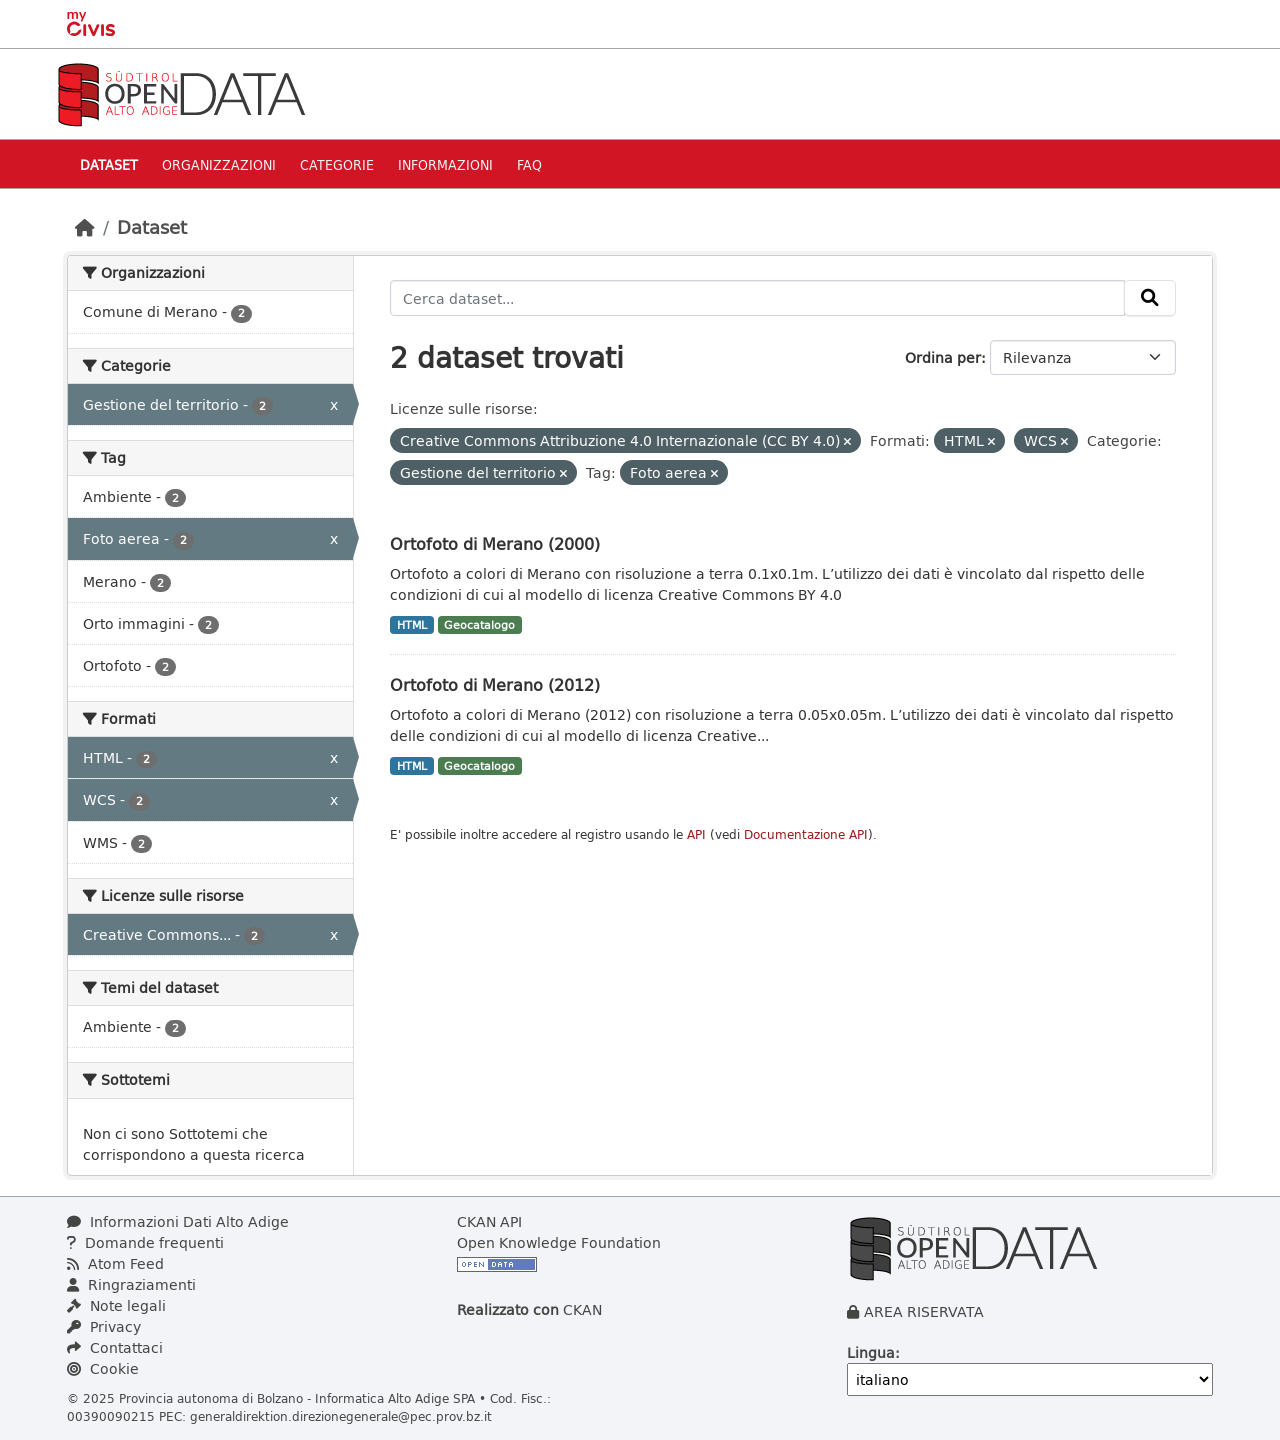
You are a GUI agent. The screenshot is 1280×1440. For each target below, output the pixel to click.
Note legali (116, 1305)
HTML (412, 625)
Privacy (104, 1326)
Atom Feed (115, 1263)
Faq (529, 164)
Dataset (109, 164)
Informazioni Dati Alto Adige (178, 1221)
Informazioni (445, 164)
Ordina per (943, 357)
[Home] (85, 227)
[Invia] (1150, 298)
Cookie (103, 1368)
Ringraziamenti (131, 1284)
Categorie (337, 164)
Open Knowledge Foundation (559, 1242)
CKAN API (489, 1221)
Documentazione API (806, 834)
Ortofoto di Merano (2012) (495, 684)
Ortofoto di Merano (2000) (495, 543)
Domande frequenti (145, 1242)
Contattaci (115, 1347)
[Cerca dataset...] (757, 298)
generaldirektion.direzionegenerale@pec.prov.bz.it (341, 1416)
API (696, 834)
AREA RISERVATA (924, 1311)
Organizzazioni (219, 164)
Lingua (871, 1352)
